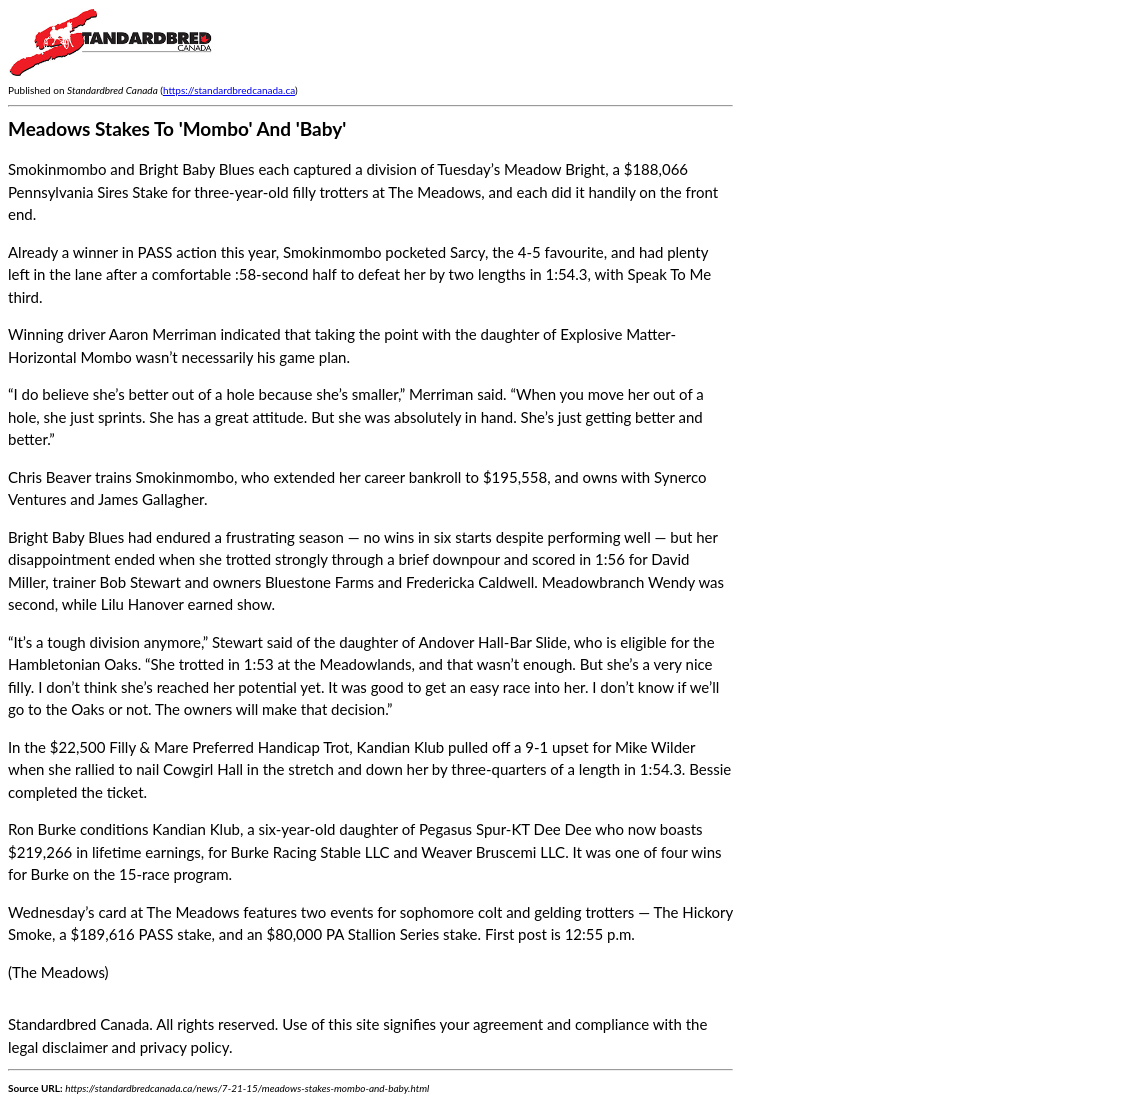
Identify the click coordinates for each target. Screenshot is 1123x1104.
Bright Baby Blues (66, 537)
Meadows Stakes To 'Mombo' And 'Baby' (177, 128)
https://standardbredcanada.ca (229, 90)
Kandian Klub (401, 747)
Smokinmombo (332, 252)
